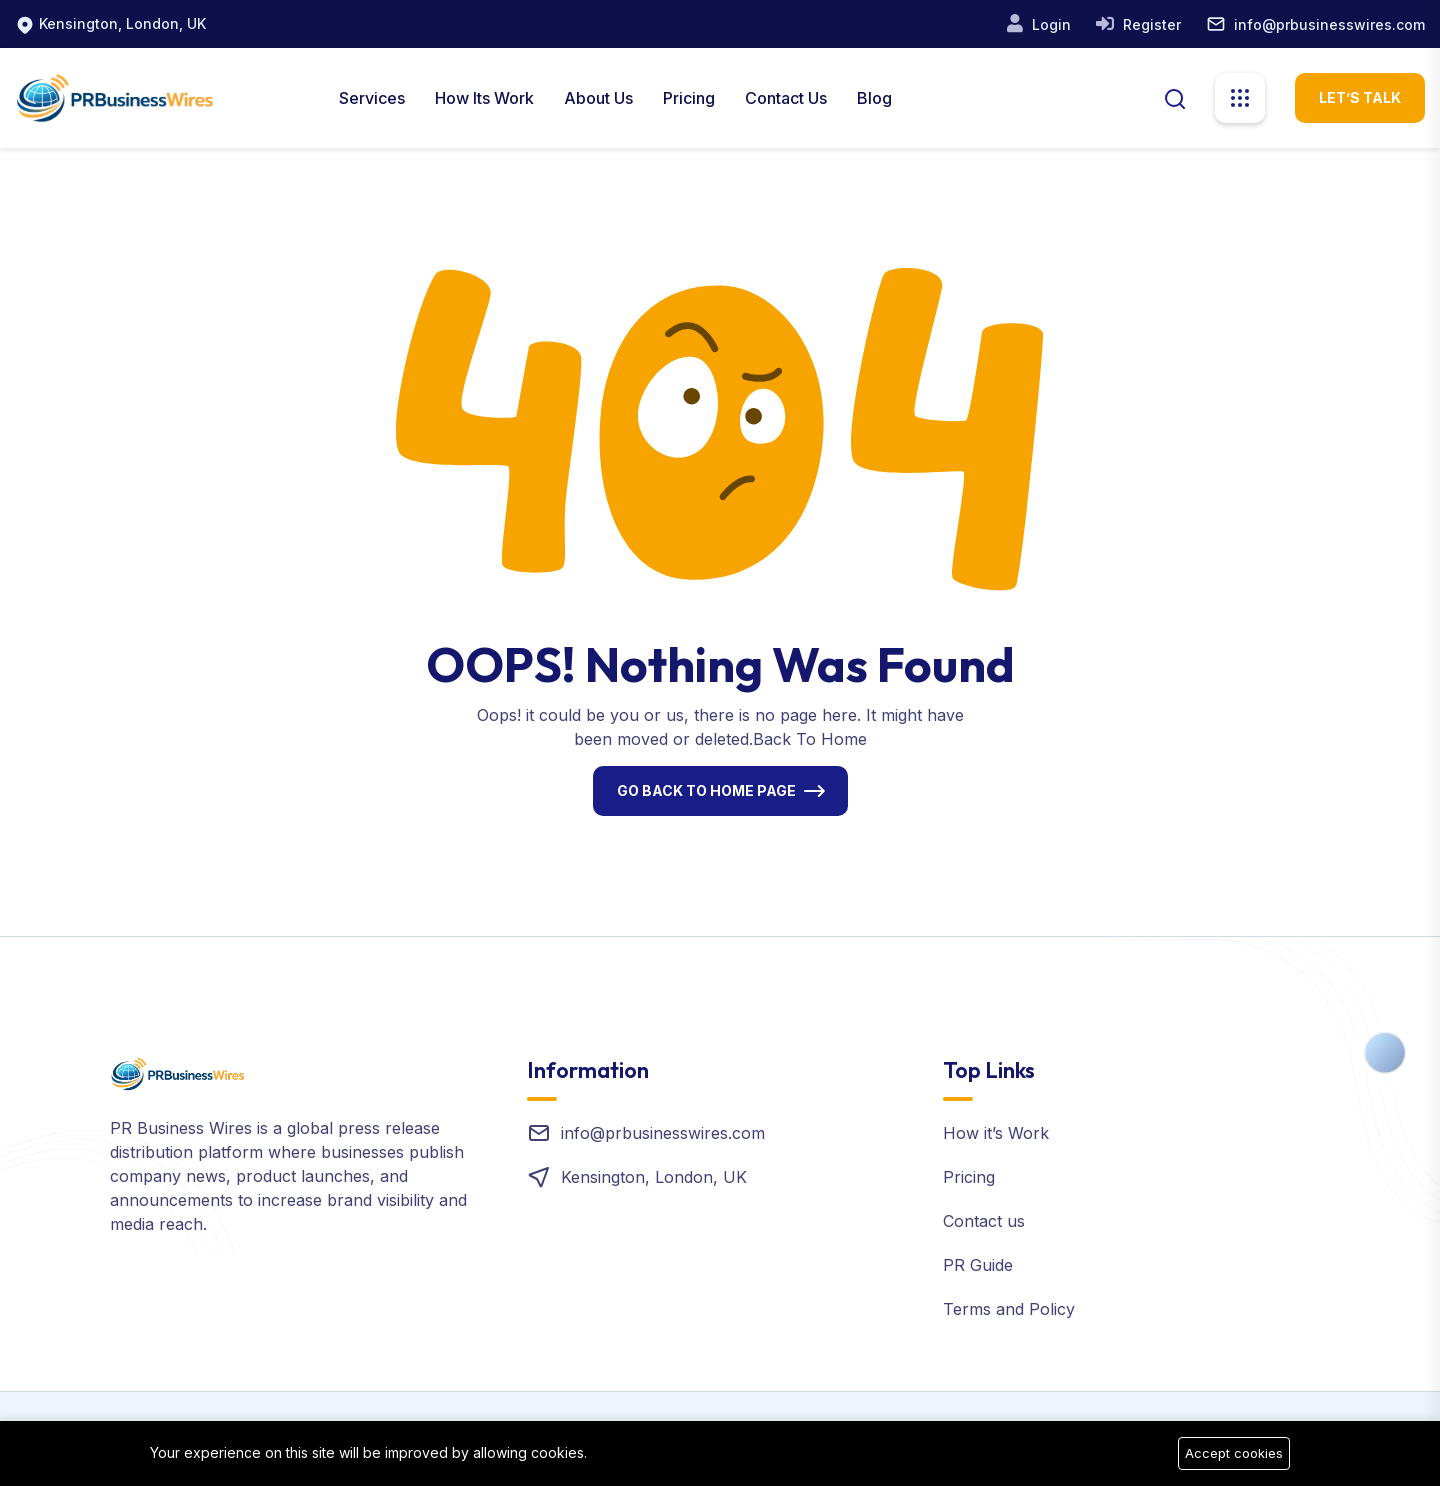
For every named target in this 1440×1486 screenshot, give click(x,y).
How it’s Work (996, 1133)
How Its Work (484, 98)
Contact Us (786, 98)
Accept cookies (1234, 1453)
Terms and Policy (1009, 1309)
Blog (874, 98)
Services (372, 98)
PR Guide (978, 1265)
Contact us (984, 1221)
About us (598, 98)
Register (1150, 24)
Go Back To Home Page (706, 790)
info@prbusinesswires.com (1329, 24)
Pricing (689, 98)
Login (1049, 24)
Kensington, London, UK (122, 23)
